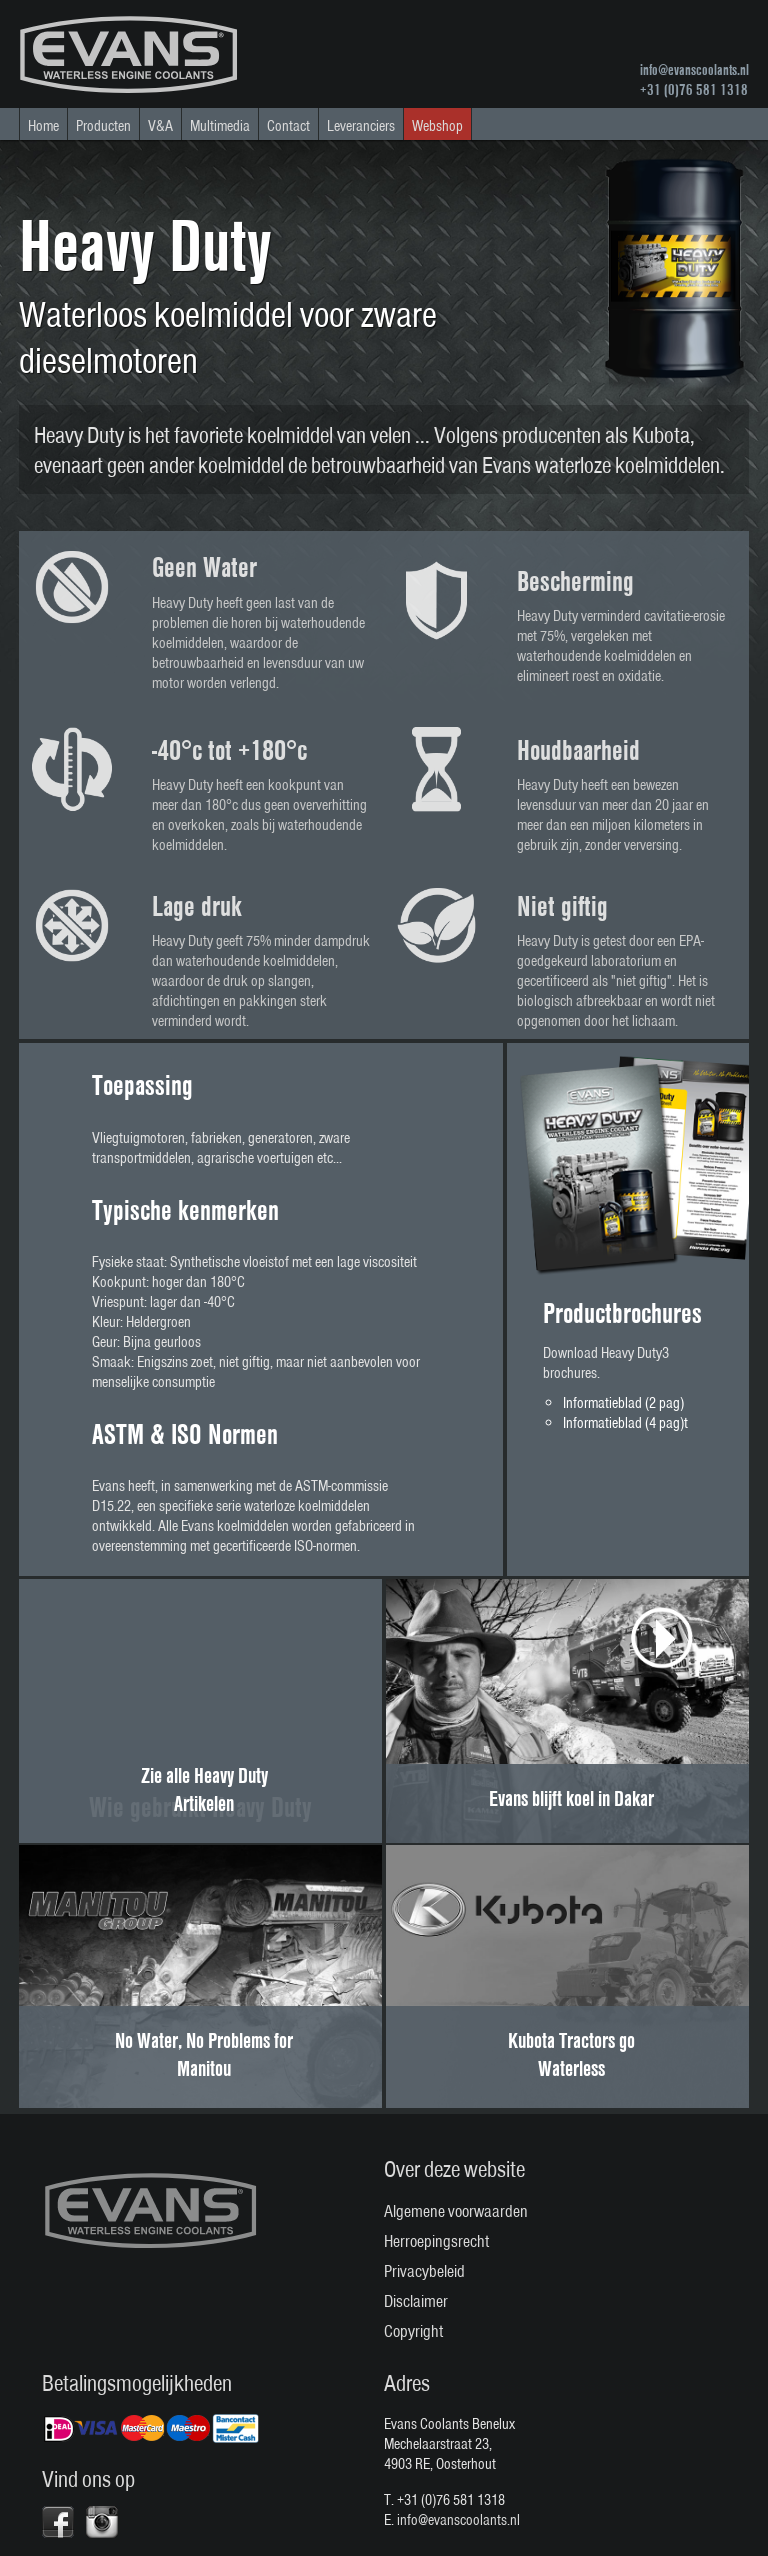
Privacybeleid (424, 2271)
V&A (160, 126)
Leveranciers (361, 126)
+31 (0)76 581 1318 (694, 90)
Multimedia (220, 126)
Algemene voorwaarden (456, 2211)
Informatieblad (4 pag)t (625, 1423)
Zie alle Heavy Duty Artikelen (204, 1789)
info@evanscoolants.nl (694, 70)
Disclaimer (416, 2301)
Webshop (437, 126)
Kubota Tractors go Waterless (571, 2054)
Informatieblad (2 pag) (623, 1403)
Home (43, 126)
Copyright (413, 2331)
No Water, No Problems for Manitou (204, 2054)
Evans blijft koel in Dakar (571, 1798)
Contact (288, 126)
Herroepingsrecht (436, 2241)
